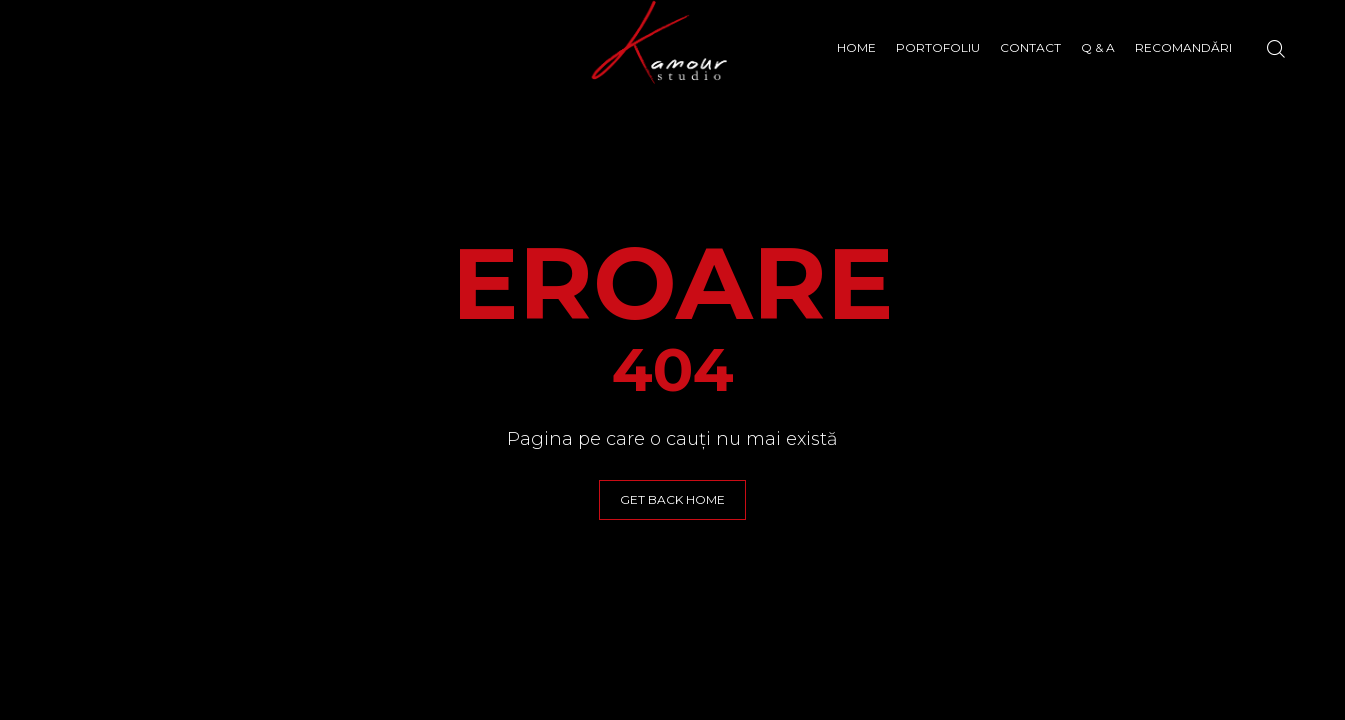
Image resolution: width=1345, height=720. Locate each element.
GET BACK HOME (672, 499)
